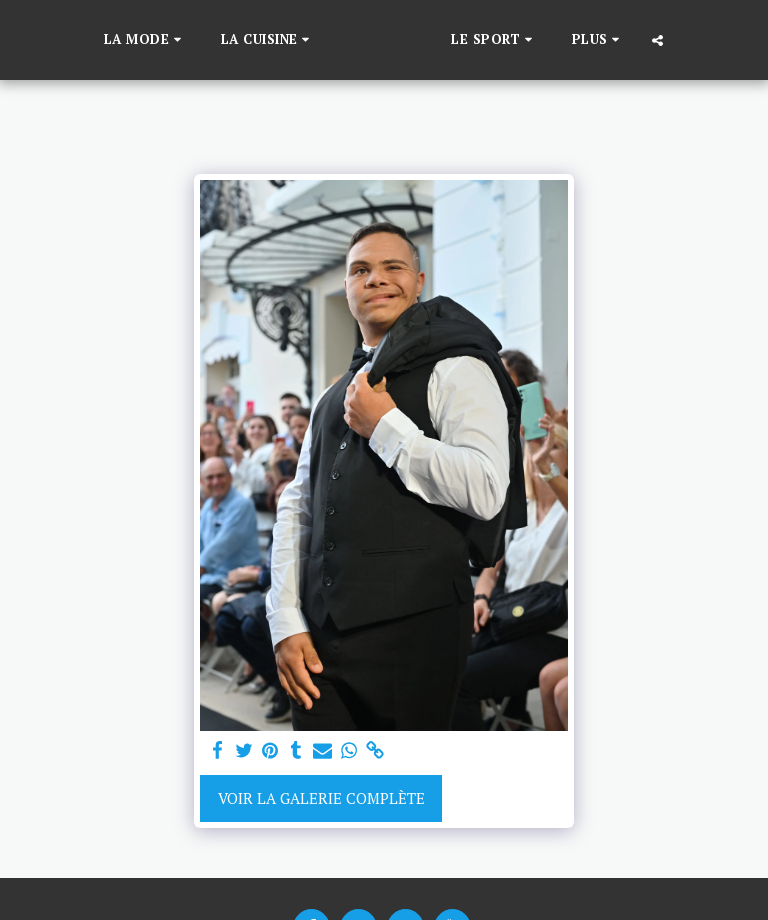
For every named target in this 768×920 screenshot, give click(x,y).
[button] (113, 40)
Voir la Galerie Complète (321, 798)
